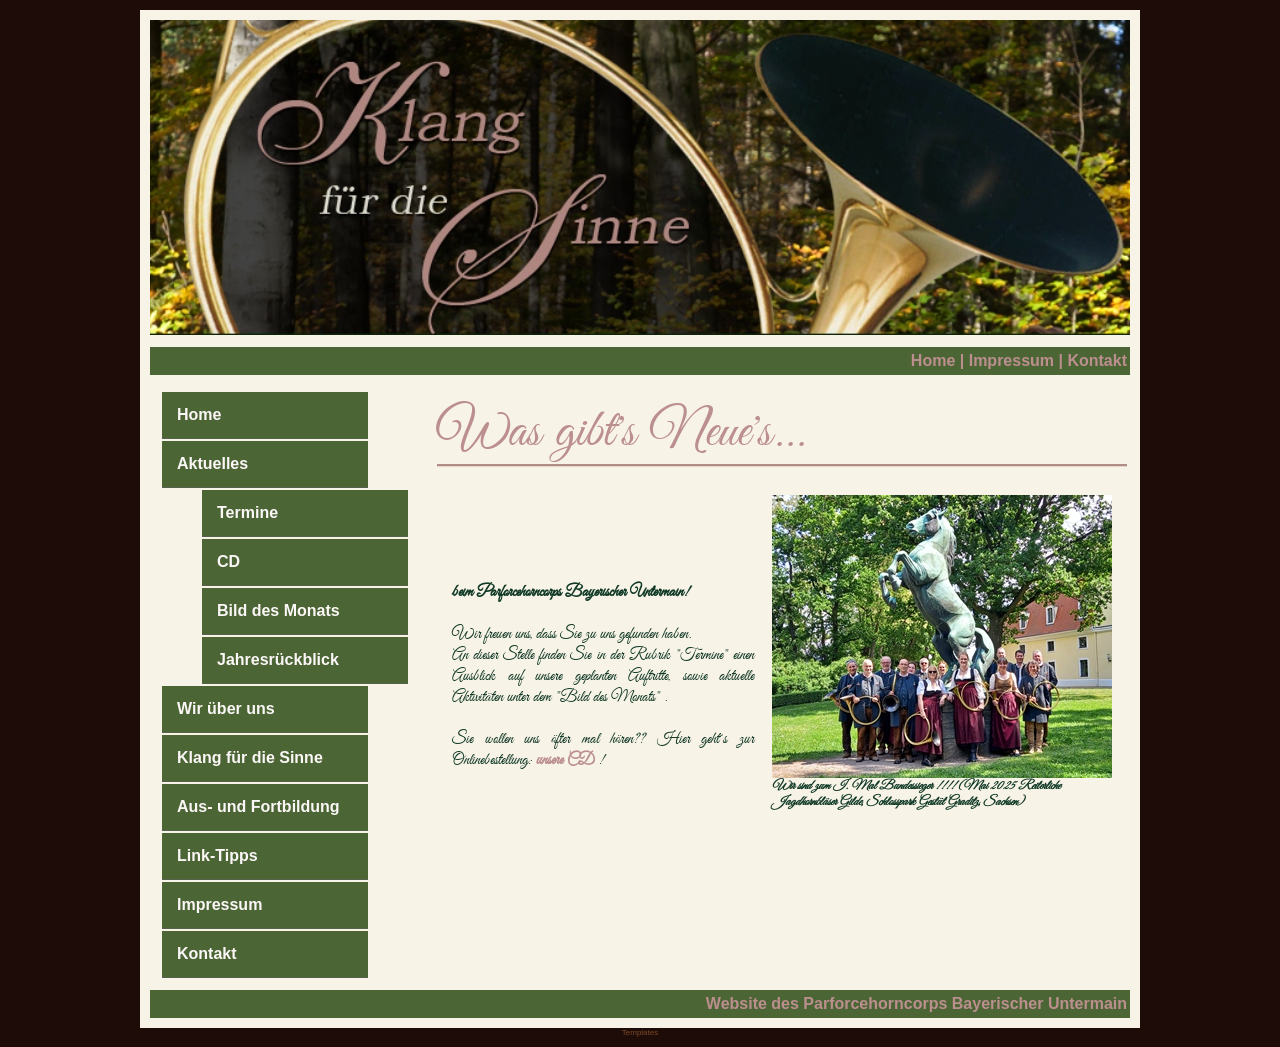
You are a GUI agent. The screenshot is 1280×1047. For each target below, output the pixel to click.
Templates (640, 1032)
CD (228, 561)
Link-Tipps (217, 855)
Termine (247, 512)
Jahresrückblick (278, 659)
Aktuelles (212, 463)
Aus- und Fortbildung (258, 806)
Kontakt (1097, 360)
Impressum (1011, 360)
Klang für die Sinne (250, 757)
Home (933, 360)
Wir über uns (226, 708)
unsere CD (565, 760)
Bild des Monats (278, 610)
